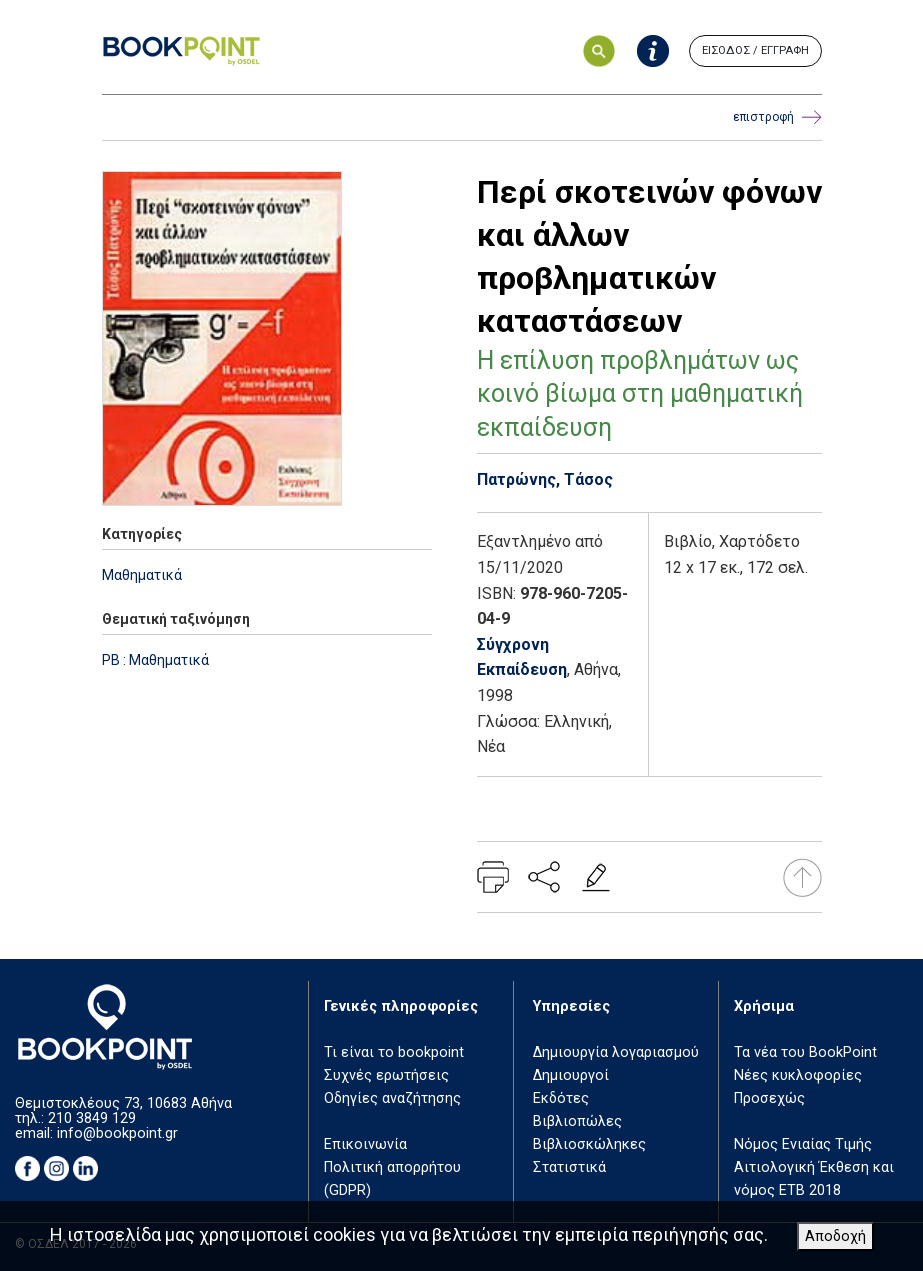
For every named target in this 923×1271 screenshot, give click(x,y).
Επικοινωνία (365, 1144)
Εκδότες (561, 1098)
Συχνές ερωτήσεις (386, 1075)
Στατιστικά (569, 1167)
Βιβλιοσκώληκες (589, 1144)
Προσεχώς (769, 1098)
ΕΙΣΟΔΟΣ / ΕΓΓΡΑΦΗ (755, 50)
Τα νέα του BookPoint (805, 1052)
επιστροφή (777, 117)
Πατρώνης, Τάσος (545, 479)
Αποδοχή (835, 1236)
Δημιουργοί (571, 1075)
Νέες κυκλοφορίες (798, 1075)
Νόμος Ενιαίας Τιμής (803, 1144)
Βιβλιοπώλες (577, 1121)
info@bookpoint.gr (117, 1133)
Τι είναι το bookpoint (394, 1052)
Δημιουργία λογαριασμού (616, 1052)
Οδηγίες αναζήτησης (392, 1098)
